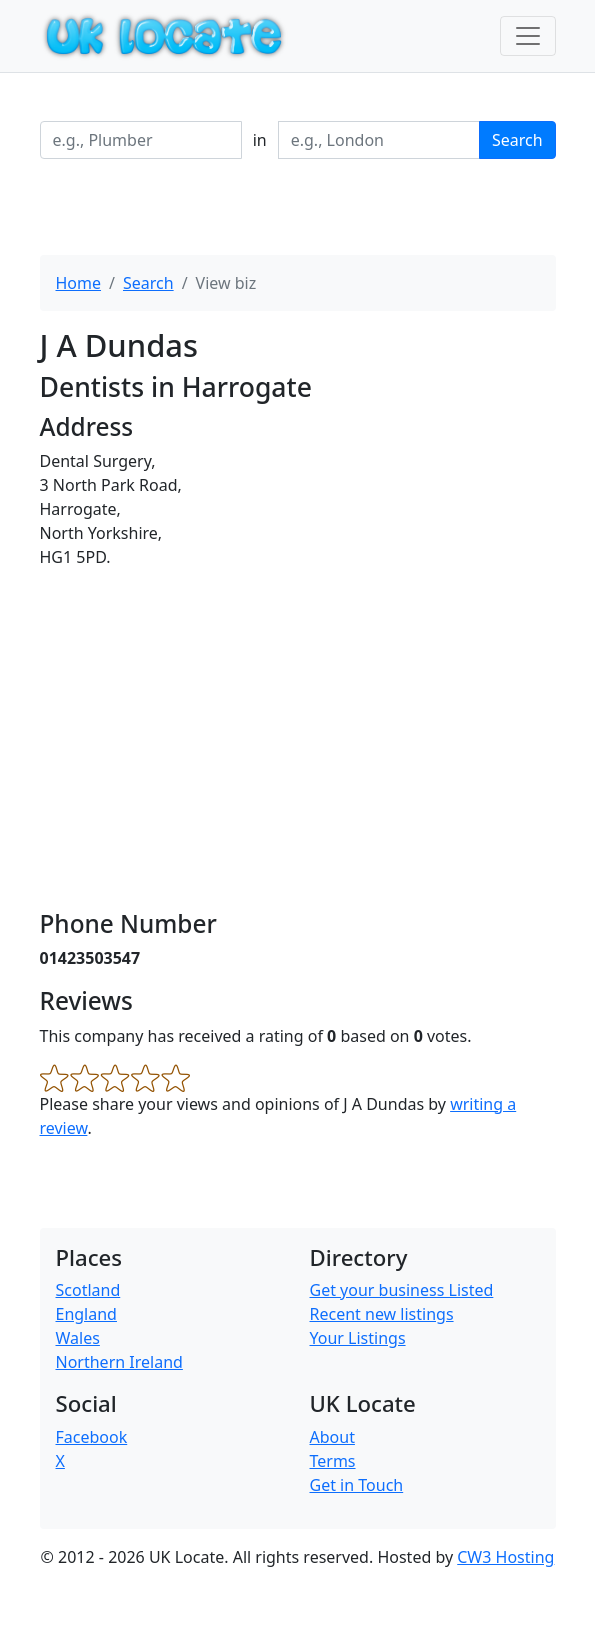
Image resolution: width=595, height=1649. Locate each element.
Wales (78, 1338)
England (86, 1314)
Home (79, 283)
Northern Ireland (119, 1362)
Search (517, 140)
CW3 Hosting (505, 1557)
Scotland (88, 1290)
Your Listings (358, 1338)
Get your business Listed (402, 1290)
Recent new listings (382, 1314)
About (332, 1437)
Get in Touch (357, 1485)
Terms (333, 1461)
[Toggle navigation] (528, 36)
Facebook (92, 1437)
